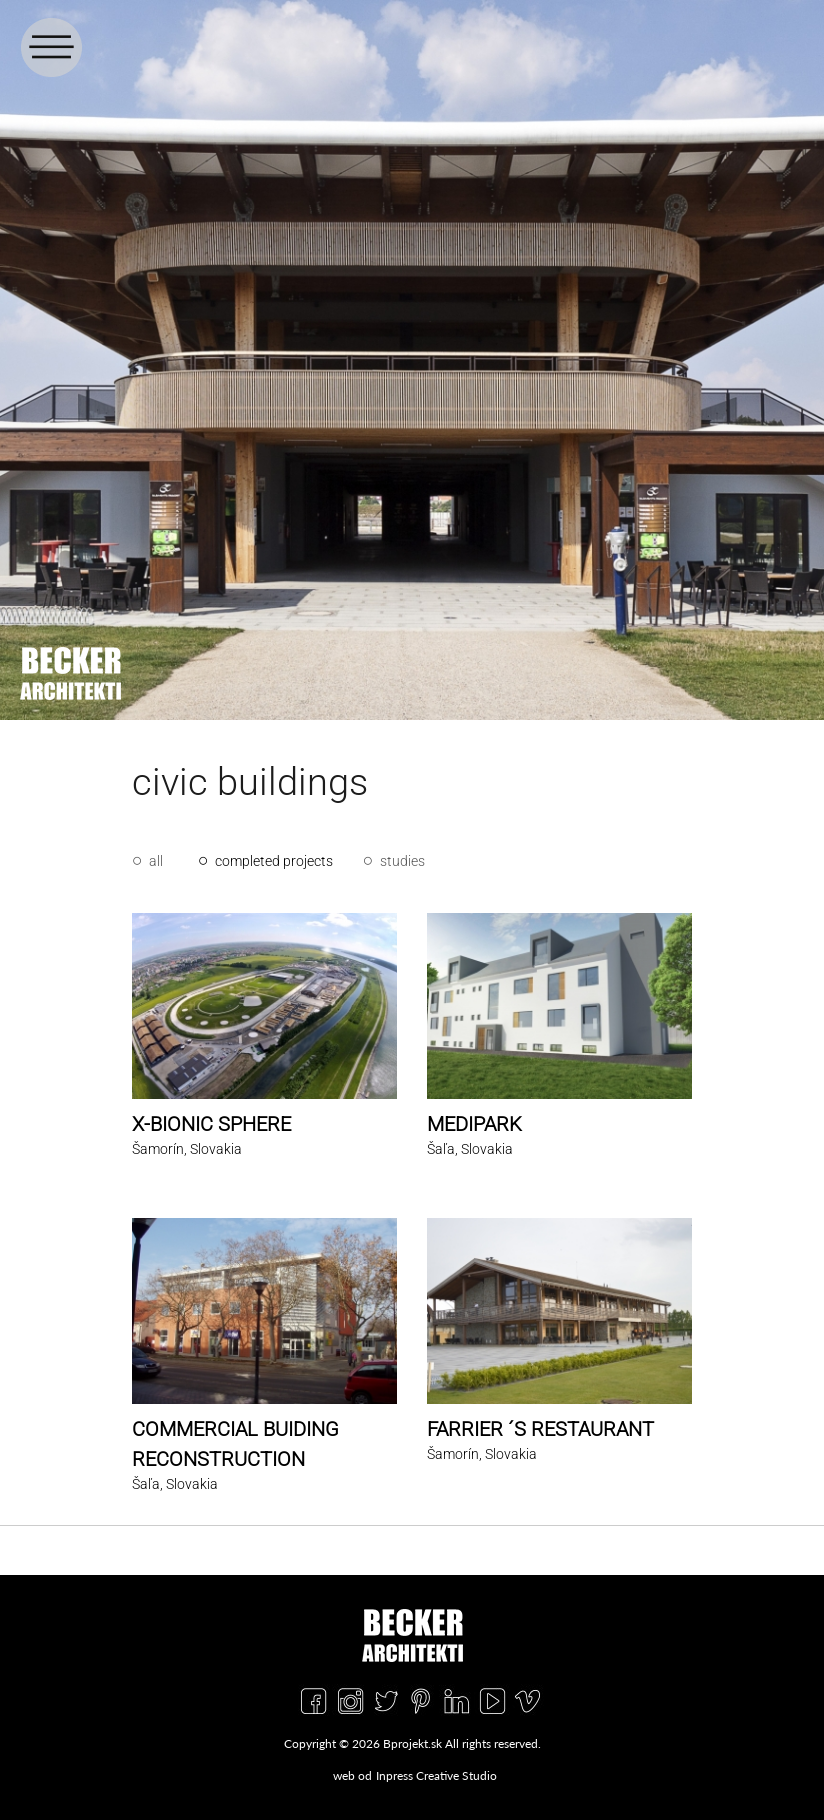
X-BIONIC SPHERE (211, 1124)
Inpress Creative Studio (436, 1775)
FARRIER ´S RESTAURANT (540, 1429)
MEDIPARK (474, 1124)
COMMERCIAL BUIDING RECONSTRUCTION (235, 1444)
